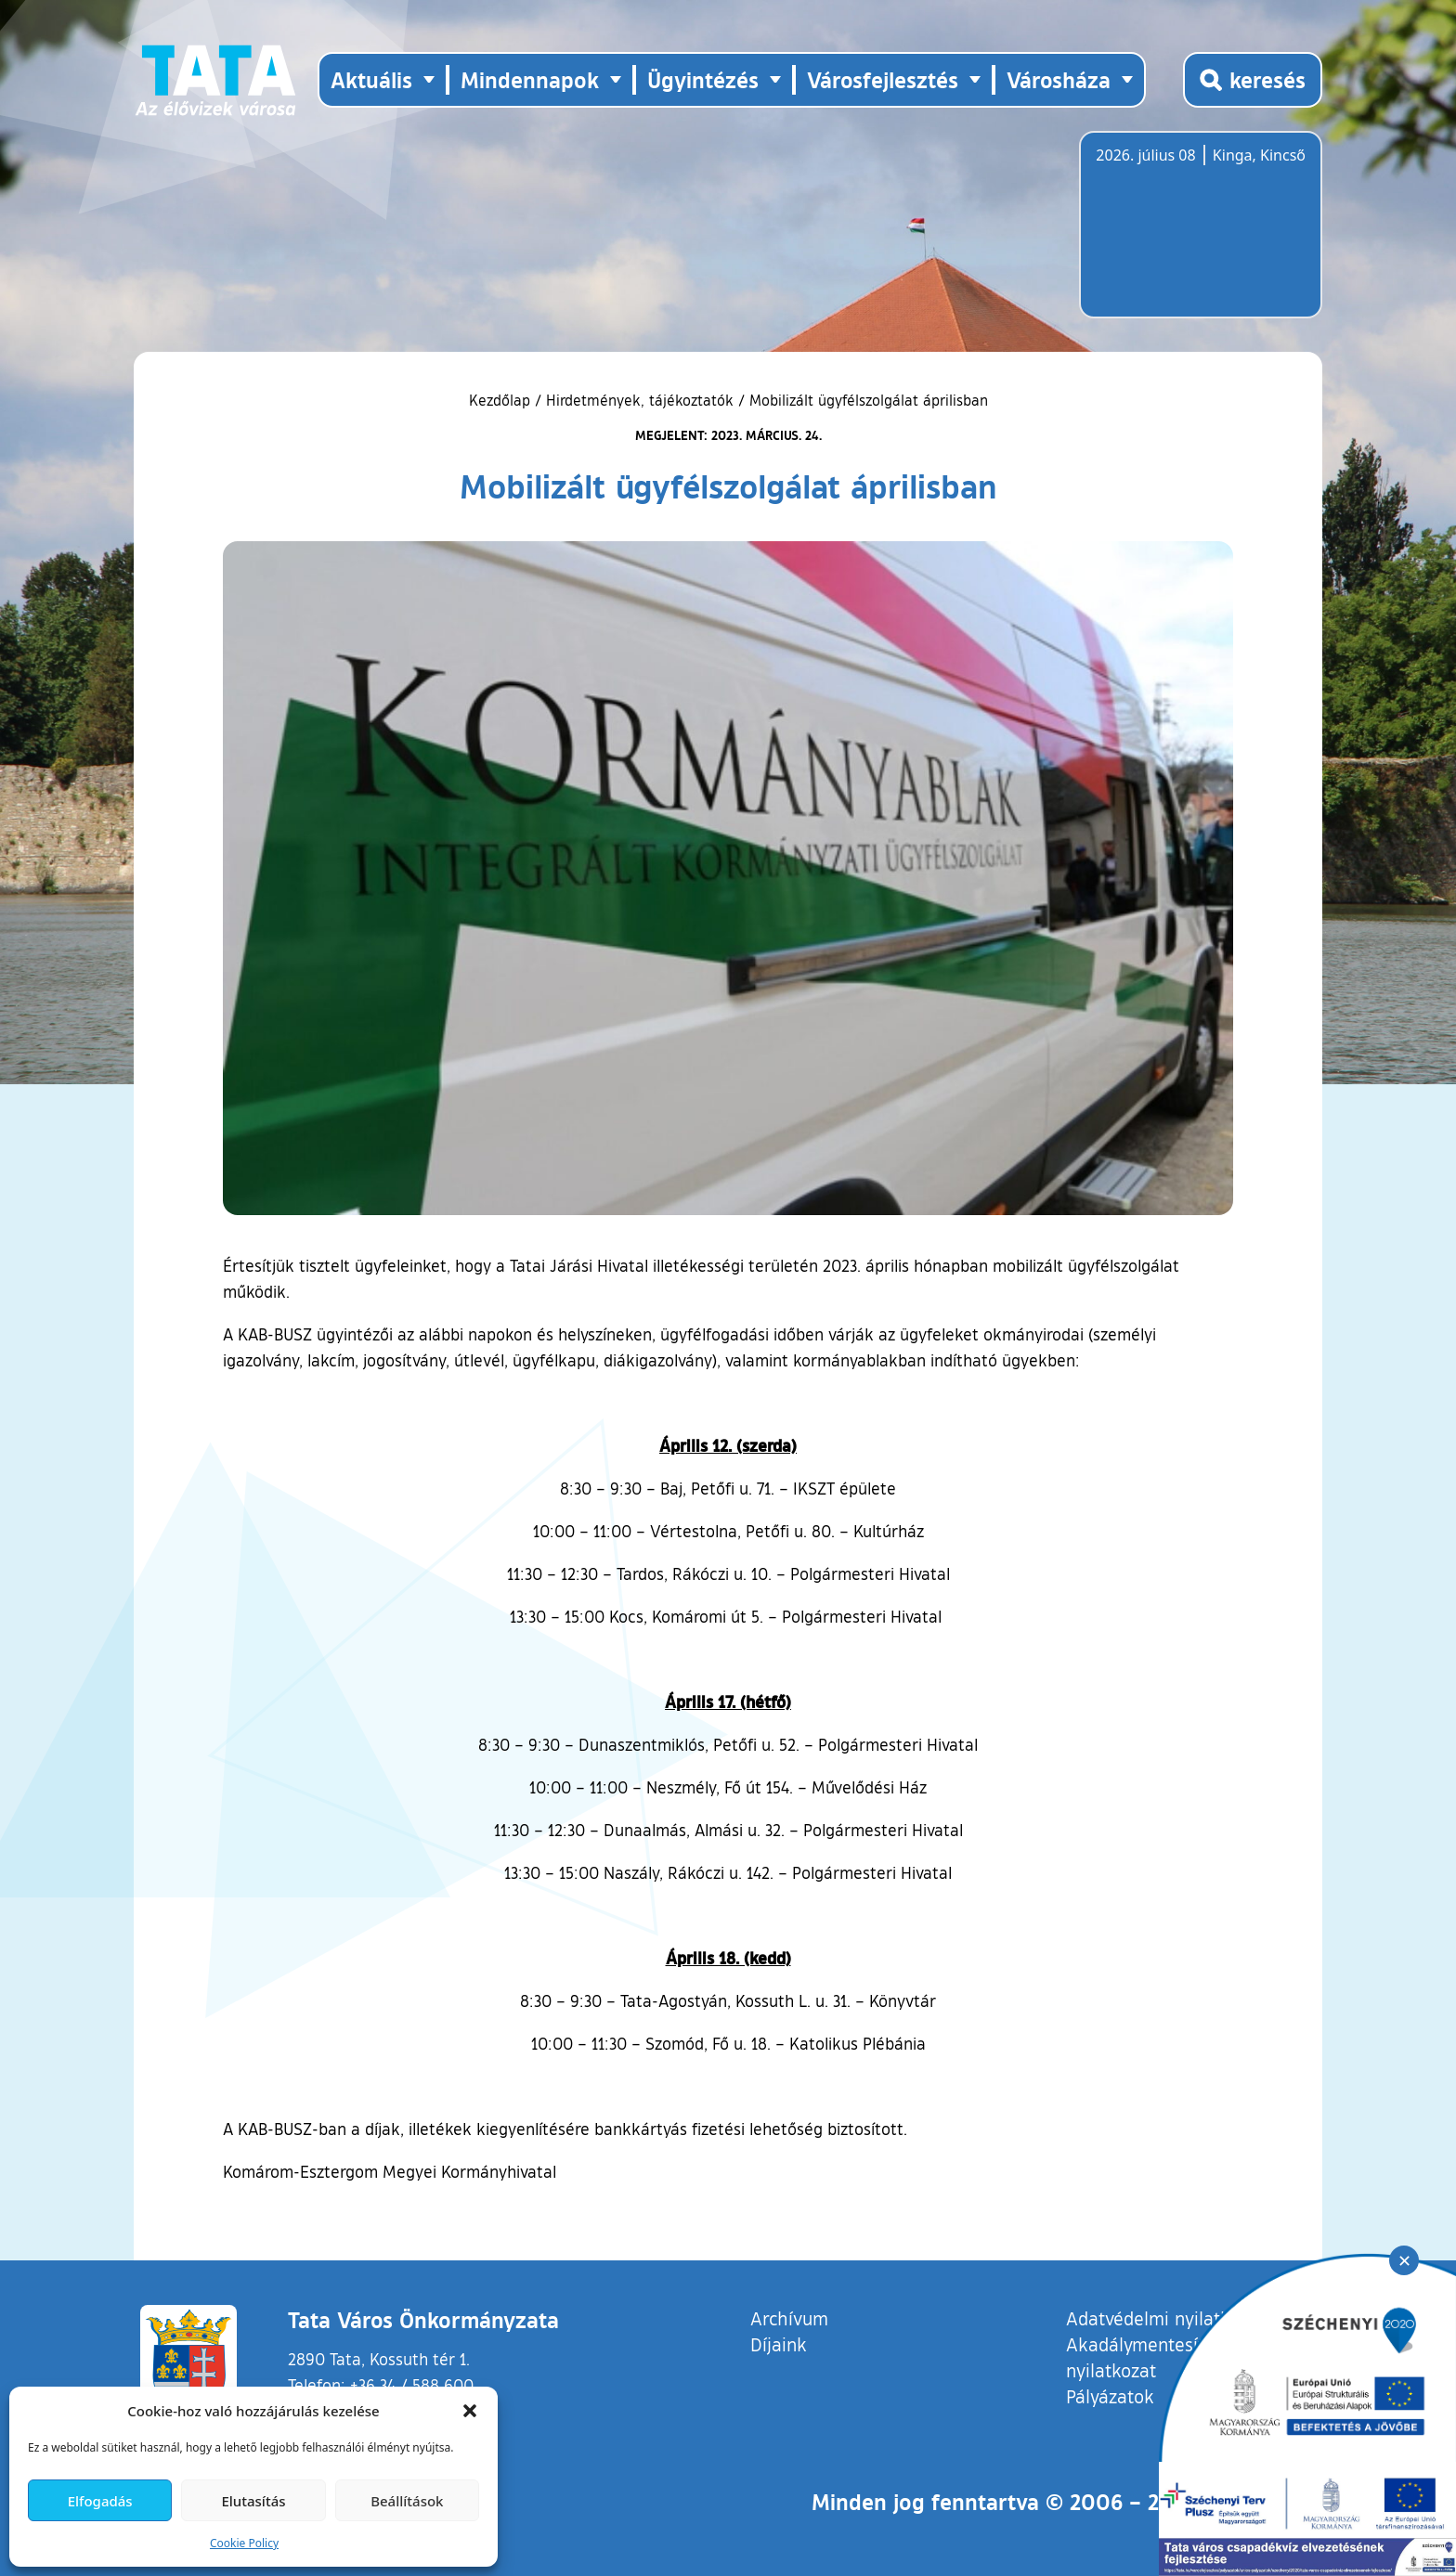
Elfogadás (100, 2501)
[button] (470, 2410)
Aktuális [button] (371, 79)
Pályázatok (1110, 2396)
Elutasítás (253, 2501)
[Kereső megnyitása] (1252, 80)
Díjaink (778, 2344)
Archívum (789, 2317)
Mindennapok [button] (530, 79)
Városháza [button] (1059, 79)
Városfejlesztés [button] (882, 79)
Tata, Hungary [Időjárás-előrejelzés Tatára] (1200, 235)
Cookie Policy (244, 2543)
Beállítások (406, 2501)
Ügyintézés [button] (703, 79)
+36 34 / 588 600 (412, 2385)
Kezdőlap (502, 400)
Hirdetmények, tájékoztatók (640, 400)
